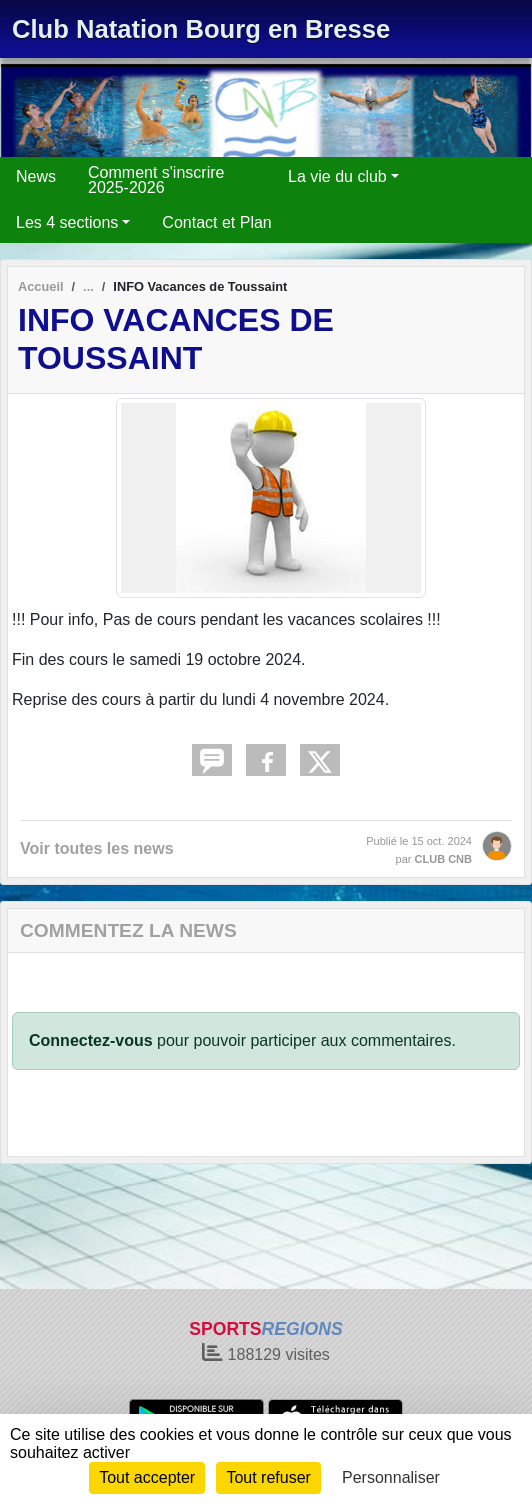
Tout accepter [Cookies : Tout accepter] (147, 1477)
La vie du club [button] (337, 176)
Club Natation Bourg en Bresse (201, 29)
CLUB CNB (443, 859)
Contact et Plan (216, 222)
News (36, 176)
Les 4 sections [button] (67, 222)
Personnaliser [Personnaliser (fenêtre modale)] (391, 1477)
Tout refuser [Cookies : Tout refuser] (268, 1477)
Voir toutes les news (97, 848)
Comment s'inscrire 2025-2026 (156, 180)
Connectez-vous (91, 1040)
